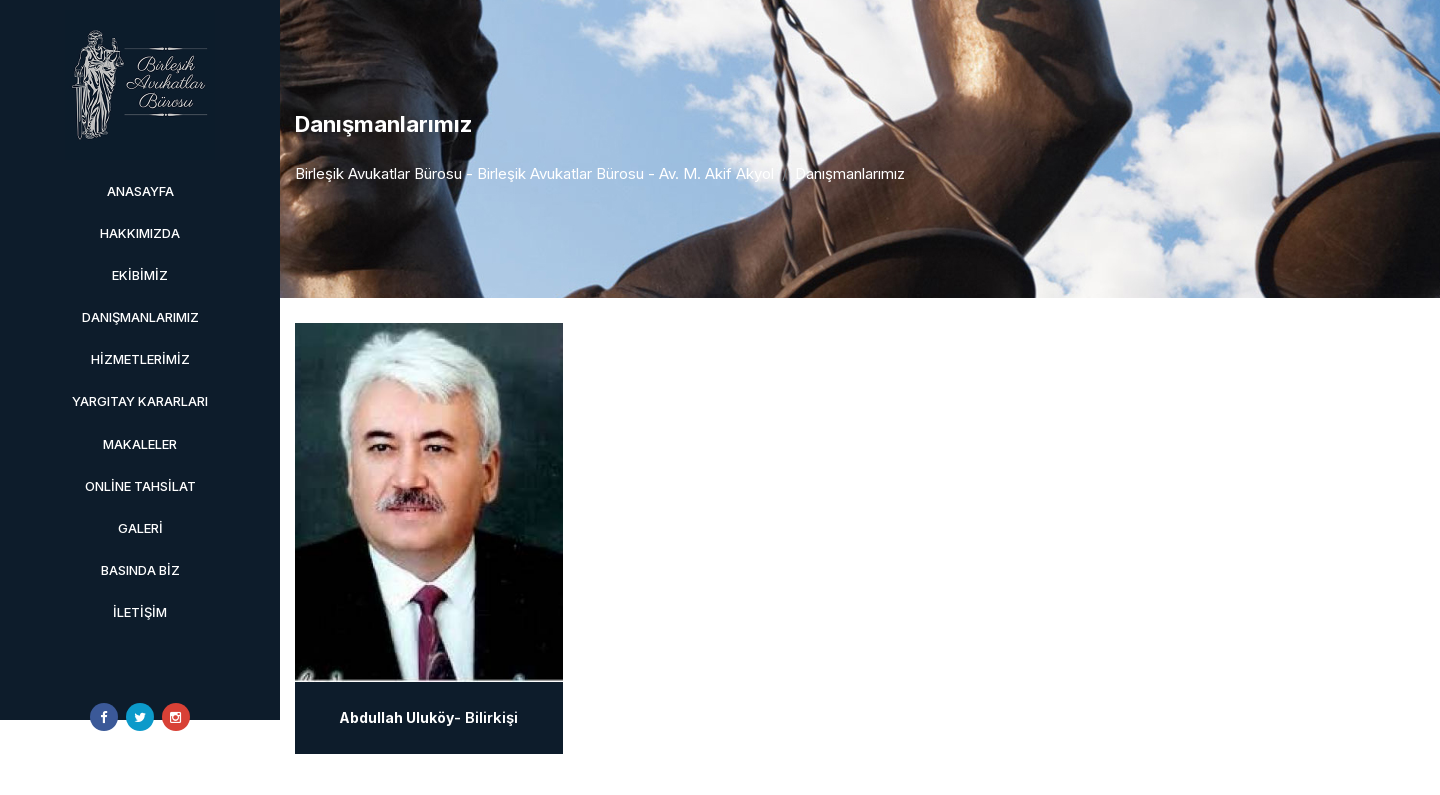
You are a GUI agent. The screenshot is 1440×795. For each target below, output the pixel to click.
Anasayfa (140, 191)
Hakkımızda (140, 233)
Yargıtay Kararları (140, 401)
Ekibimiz (140, 275)
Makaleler (140, 444)
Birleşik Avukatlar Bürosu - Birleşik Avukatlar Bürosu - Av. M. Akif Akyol (534, 173)
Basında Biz (140, 570)
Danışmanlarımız (140, 317)
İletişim (140, 612)
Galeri (140, 528)
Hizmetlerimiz (140, 359)
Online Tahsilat (140, 486)
